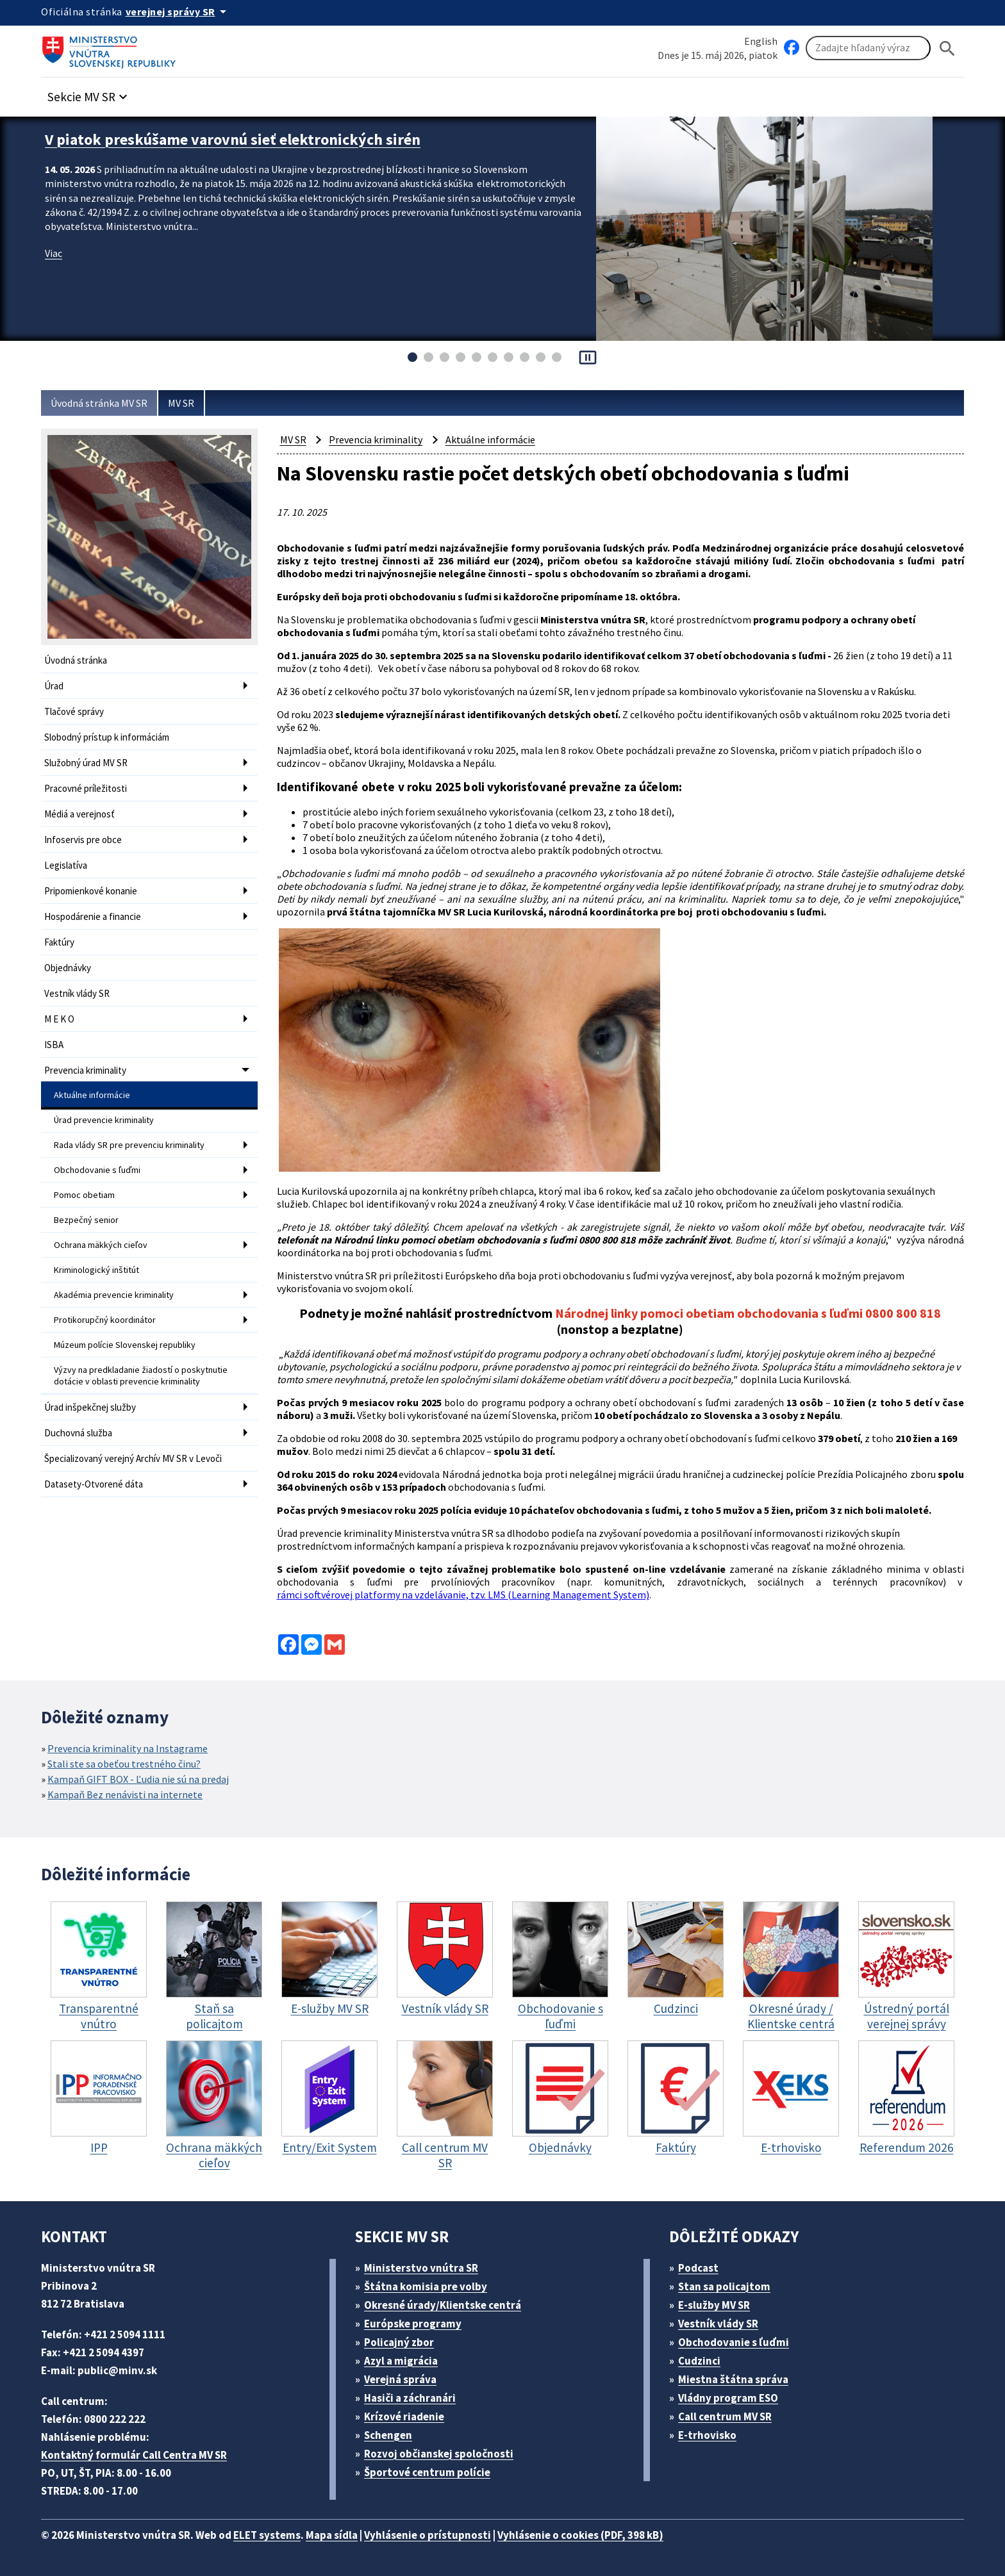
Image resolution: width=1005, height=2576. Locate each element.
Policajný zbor (399, 2342)
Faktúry (59, 942)
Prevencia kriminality (85, 1070)
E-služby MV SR (714, 2305)
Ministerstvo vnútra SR (421, 2268)
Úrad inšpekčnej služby (90, 1407)
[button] (89, 93)
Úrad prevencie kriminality (104, 1120)
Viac (53, 253)
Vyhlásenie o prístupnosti (427, 2535)
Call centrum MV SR (725, 2416)
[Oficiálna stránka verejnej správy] (178, 11)
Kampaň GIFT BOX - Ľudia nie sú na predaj (138, 1779)
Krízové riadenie (404, 2416)
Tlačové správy (74, 711)
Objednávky (67, 968)
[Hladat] (947, 48)
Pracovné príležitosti (85, 788)
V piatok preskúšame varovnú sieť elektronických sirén (232, 139)
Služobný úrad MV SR (86, 763)
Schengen (388, 2435)
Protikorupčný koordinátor (105, 1319)
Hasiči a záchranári (410, 2398)
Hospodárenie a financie (92, 916)
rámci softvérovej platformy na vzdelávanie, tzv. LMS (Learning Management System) (463, 1594)
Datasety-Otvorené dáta (93, 1484)
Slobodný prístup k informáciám (106, 737)
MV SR (181, 403)
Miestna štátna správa (733, 2379)
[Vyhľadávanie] (868, 48)
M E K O (59, 1019)
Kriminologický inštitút (96, 1270)
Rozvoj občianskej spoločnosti (438, 2454)
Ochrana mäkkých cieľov (100, 1245)
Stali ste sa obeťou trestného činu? (124, 1763)
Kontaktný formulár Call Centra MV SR (134, 2455)
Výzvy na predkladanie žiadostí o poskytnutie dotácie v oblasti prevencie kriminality (141, 1375)
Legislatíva (65, 865)
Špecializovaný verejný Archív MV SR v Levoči (133, 1458)
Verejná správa (400, 2379)
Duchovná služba (78, 1433)
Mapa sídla (332, 2535)
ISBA (53, 1044)
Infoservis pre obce (83, 839)
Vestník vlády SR (77, 993)
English (760, 41)
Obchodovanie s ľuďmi (97, 1170)
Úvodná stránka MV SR (99, 403)
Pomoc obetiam (84, 1195)
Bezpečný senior (86, 1220)
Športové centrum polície (427, 2472)
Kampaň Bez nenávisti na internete (125, 1794)
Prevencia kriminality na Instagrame (127, 1748)
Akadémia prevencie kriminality (114, 1294)
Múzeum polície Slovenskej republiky (124, 1344)
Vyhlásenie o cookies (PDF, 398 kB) (580, 2535)
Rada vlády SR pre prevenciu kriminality (129, 1145)
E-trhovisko (707, 2435)
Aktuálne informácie (92, 1095)
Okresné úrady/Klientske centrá (442, 2305)
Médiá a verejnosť (79, 814)
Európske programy (412, 2324)
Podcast (698, 2268)
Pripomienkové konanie (90, 891)
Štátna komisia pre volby (425, 2286)
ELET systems (267, 2535)
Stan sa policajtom (724, 2286)
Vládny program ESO (728, 2398)
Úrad (53, 686)
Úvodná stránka (75, 660)
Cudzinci (699, 2361)
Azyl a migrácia (401, 2361)
